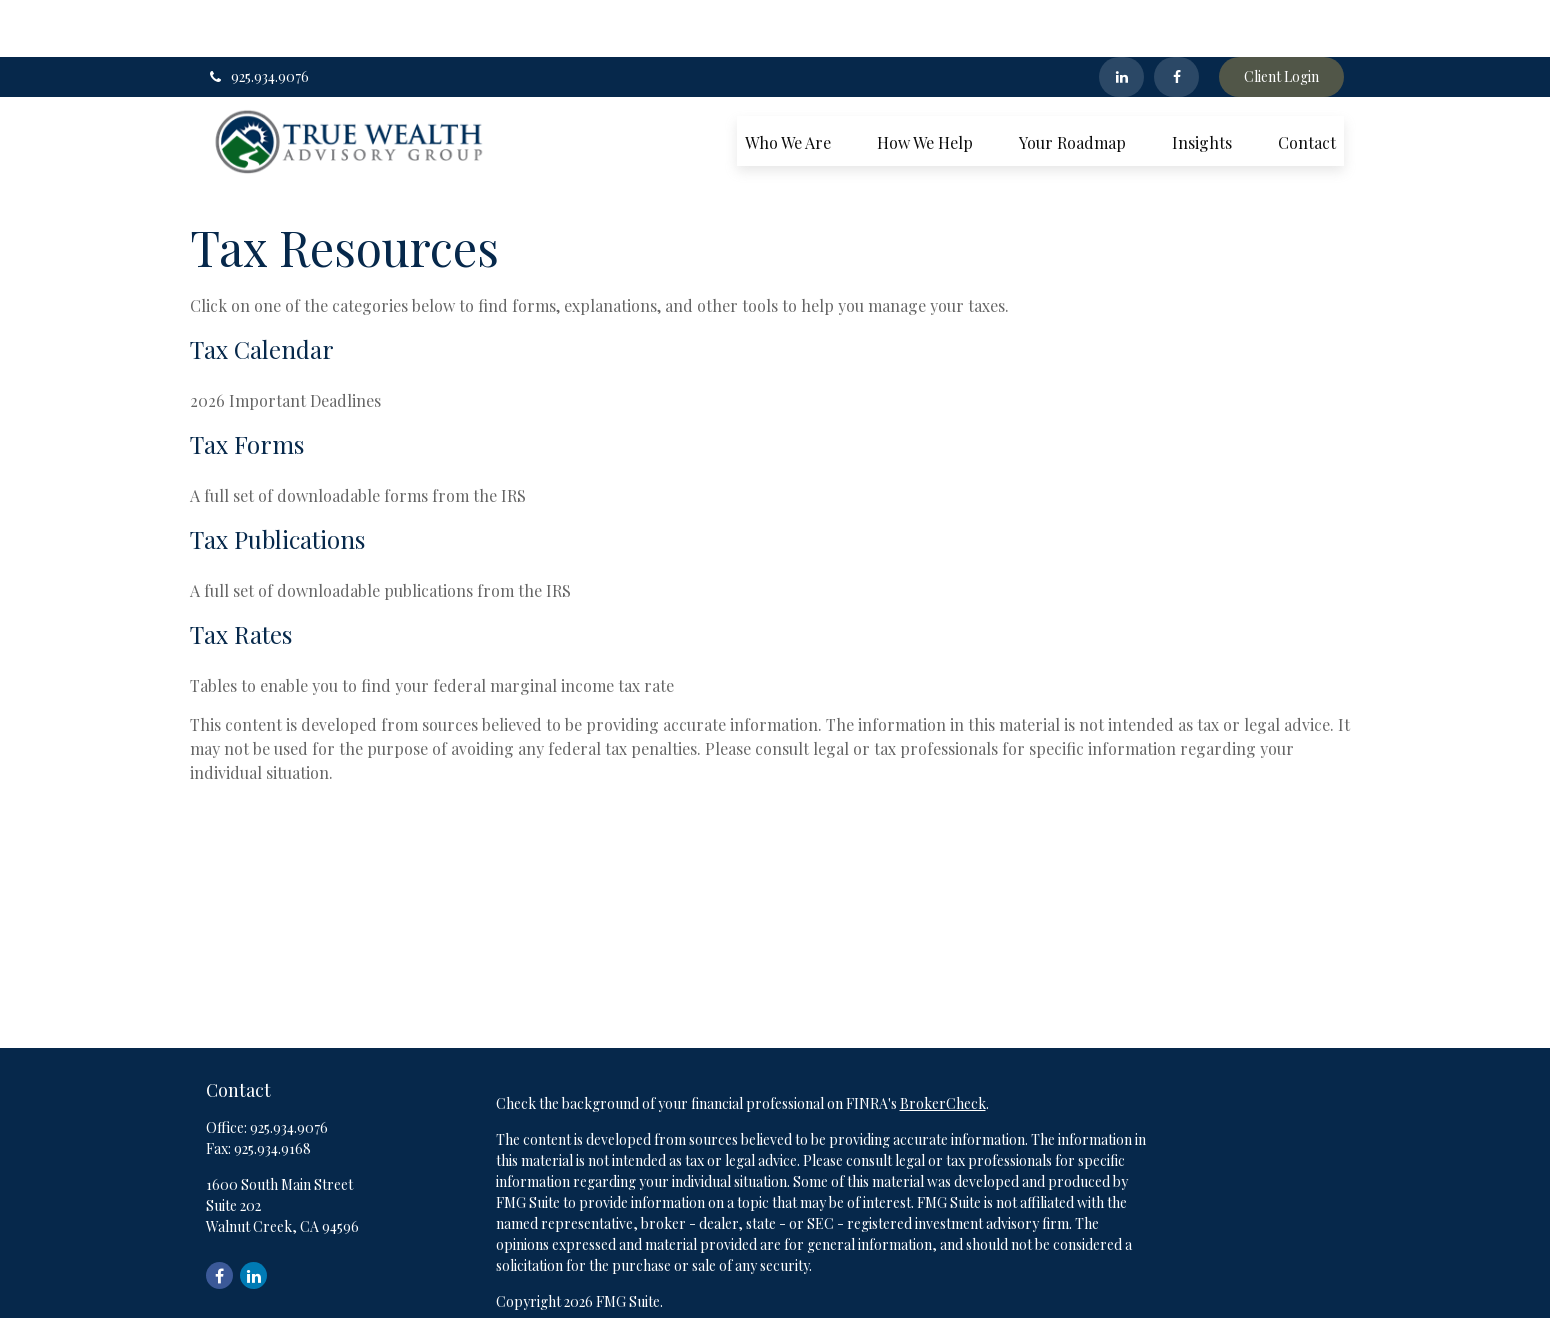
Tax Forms (247, 387)
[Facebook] (1176, 20)
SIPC (927, 1301)
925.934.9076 (257, 20)
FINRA (885, 1301)
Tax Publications (277, 482)
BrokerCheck (943, 1046)
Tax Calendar (262, 292)
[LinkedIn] (1121, 20)
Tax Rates (241, 577)
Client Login (1281, 20)
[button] (788, 83)
